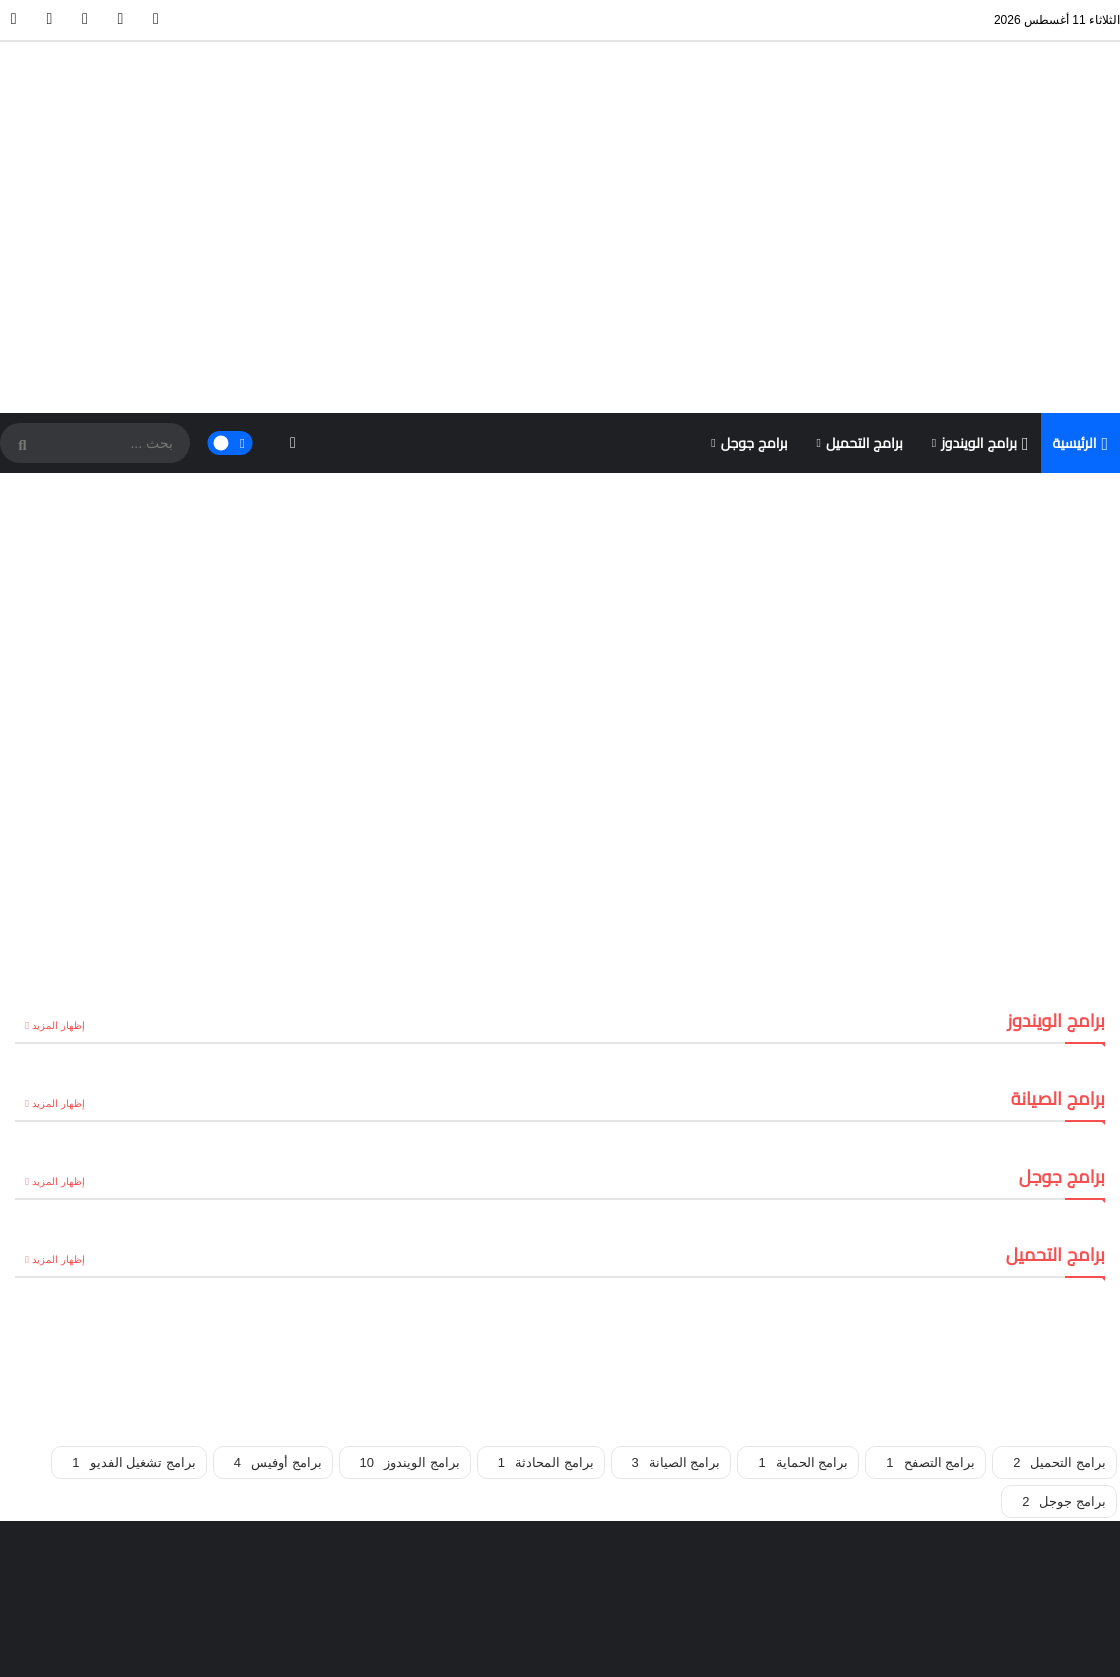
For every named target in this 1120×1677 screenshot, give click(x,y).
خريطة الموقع (159, 1648)
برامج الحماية (803, 1283)
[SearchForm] (20, 266)
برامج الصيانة (676, 1283)
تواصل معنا (237, 1648)
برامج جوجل (754, 264)
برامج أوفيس (278, 1283)
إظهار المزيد (65, 846)
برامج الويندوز (984, 265)
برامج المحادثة (546, 1283)
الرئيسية (1081, 265)
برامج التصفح (930, 1283)
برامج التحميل (864, 264)
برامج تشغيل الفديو (133, 1283)
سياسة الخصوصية (61, 1648)
